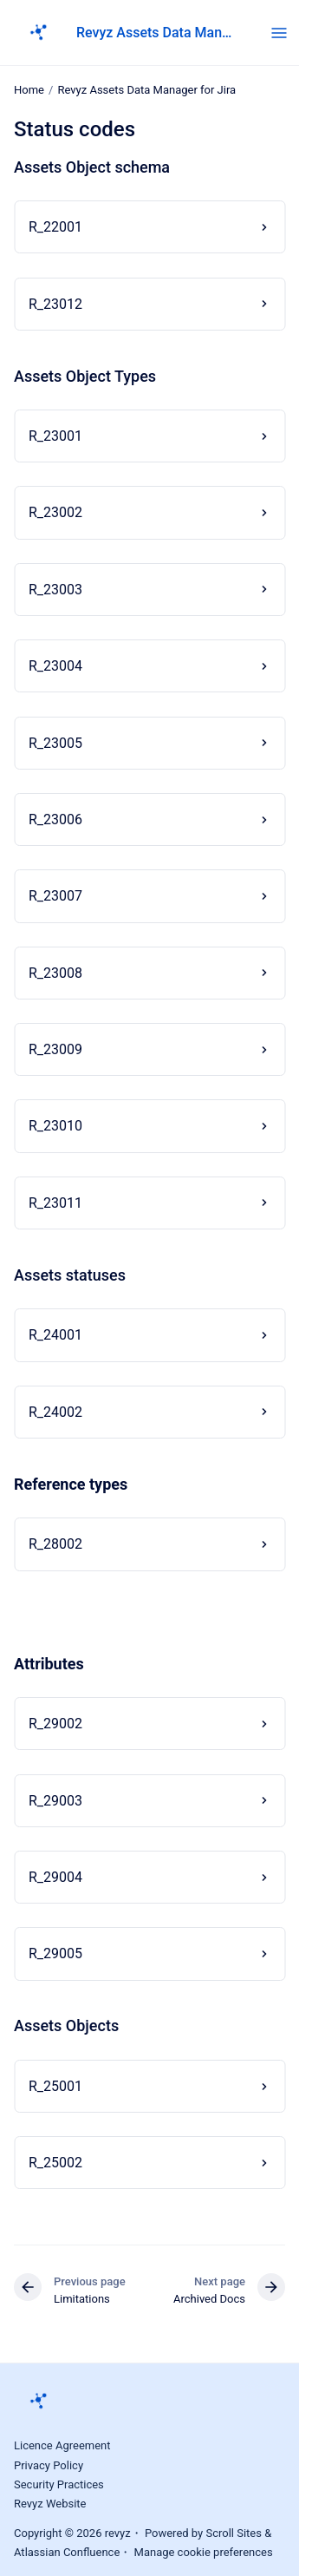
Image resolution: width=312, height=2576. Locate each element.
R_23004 (55, 666)
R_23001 (55, 436)
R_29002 (55, 1723)
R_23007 (55, 896)
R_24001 (55, 1335)
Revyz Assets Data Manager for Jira (156, 32)
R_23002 (55, 512)
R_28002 (55, 1544)
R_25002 (55, 2162)
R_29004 (55, 1877)
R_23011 (55, 1203)
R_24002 (55, 1412)
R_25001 (55, 2086)
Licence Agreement (62, 2445)
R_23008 (55, 973)
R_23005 (55, 743)
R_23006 (55, 819)
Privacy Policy (48, 2465)
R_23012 (55, 303)
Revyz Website (50, 2503)
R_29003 (55, 1801)
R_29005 (55, 1953)
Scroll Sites (233, 2533)
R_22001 (55, 227)
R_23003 (55, 589)
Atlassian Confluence (67, 2552)
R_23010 (55, 1126)
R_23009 (55, 1049)
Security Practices (59, 2484)
